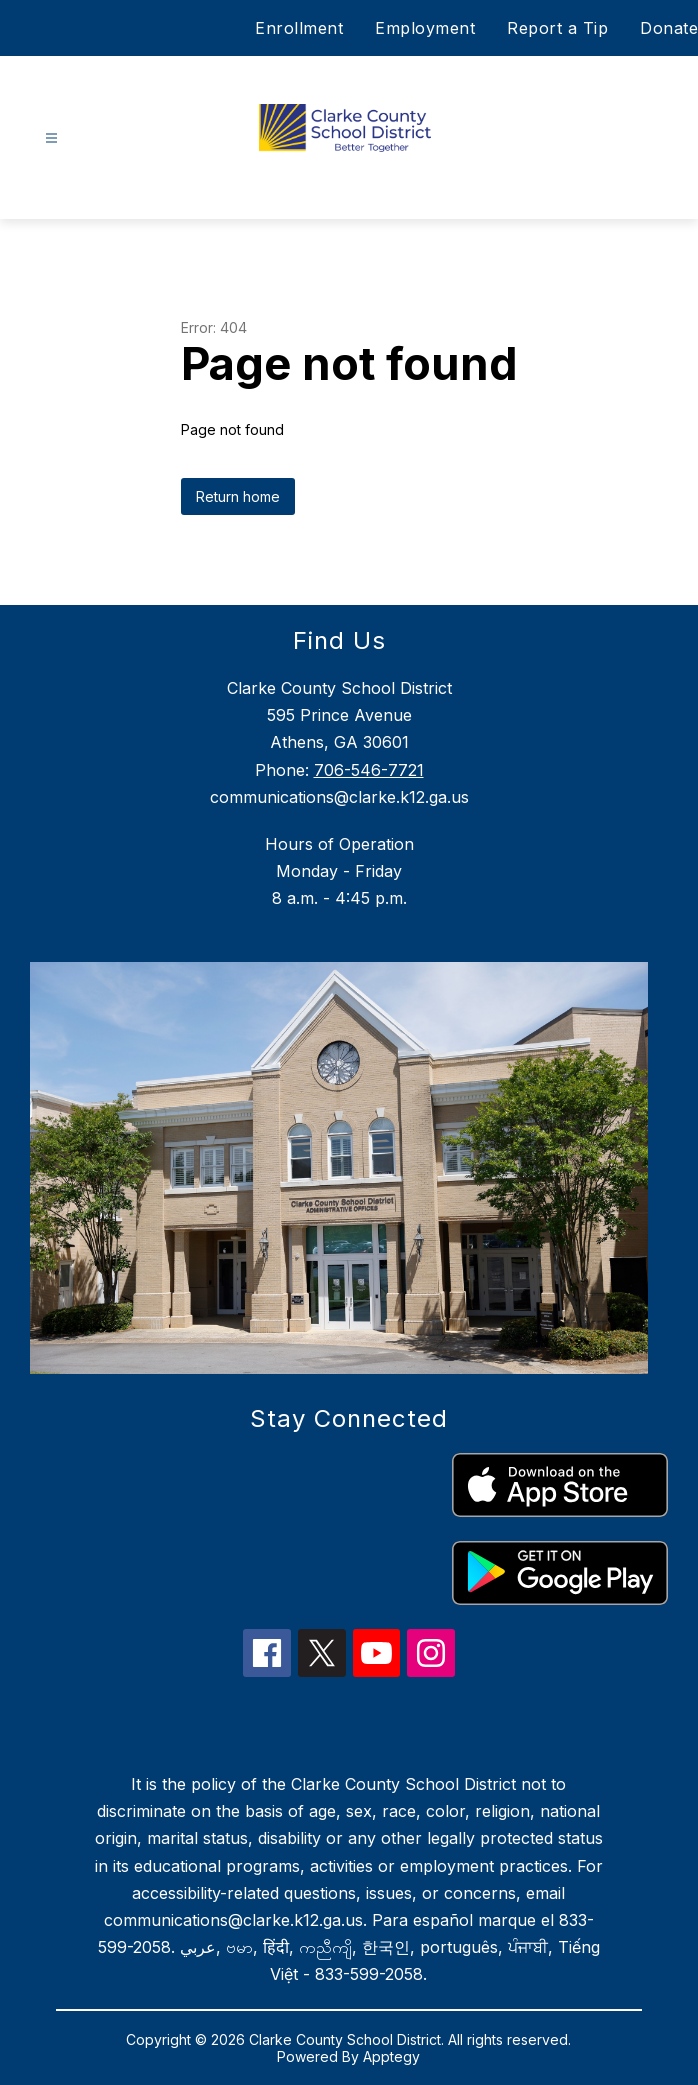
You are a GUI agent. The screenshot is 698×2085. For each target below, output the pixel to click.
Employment (425, 28)
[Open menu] (51, 138)
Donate (669, 28)
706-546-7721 (369, 770)
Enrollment (299, 28)
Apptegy (391, 2056)
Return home (238, 496)
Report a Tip (557, 28)
